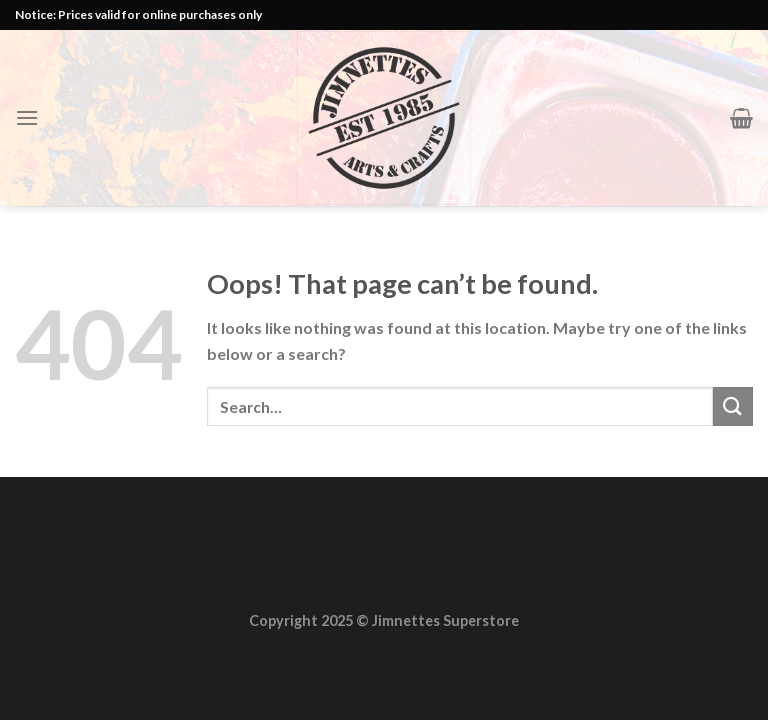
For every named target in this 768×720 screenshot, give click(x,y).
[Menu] (27, 117)
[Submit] (733, 406)
